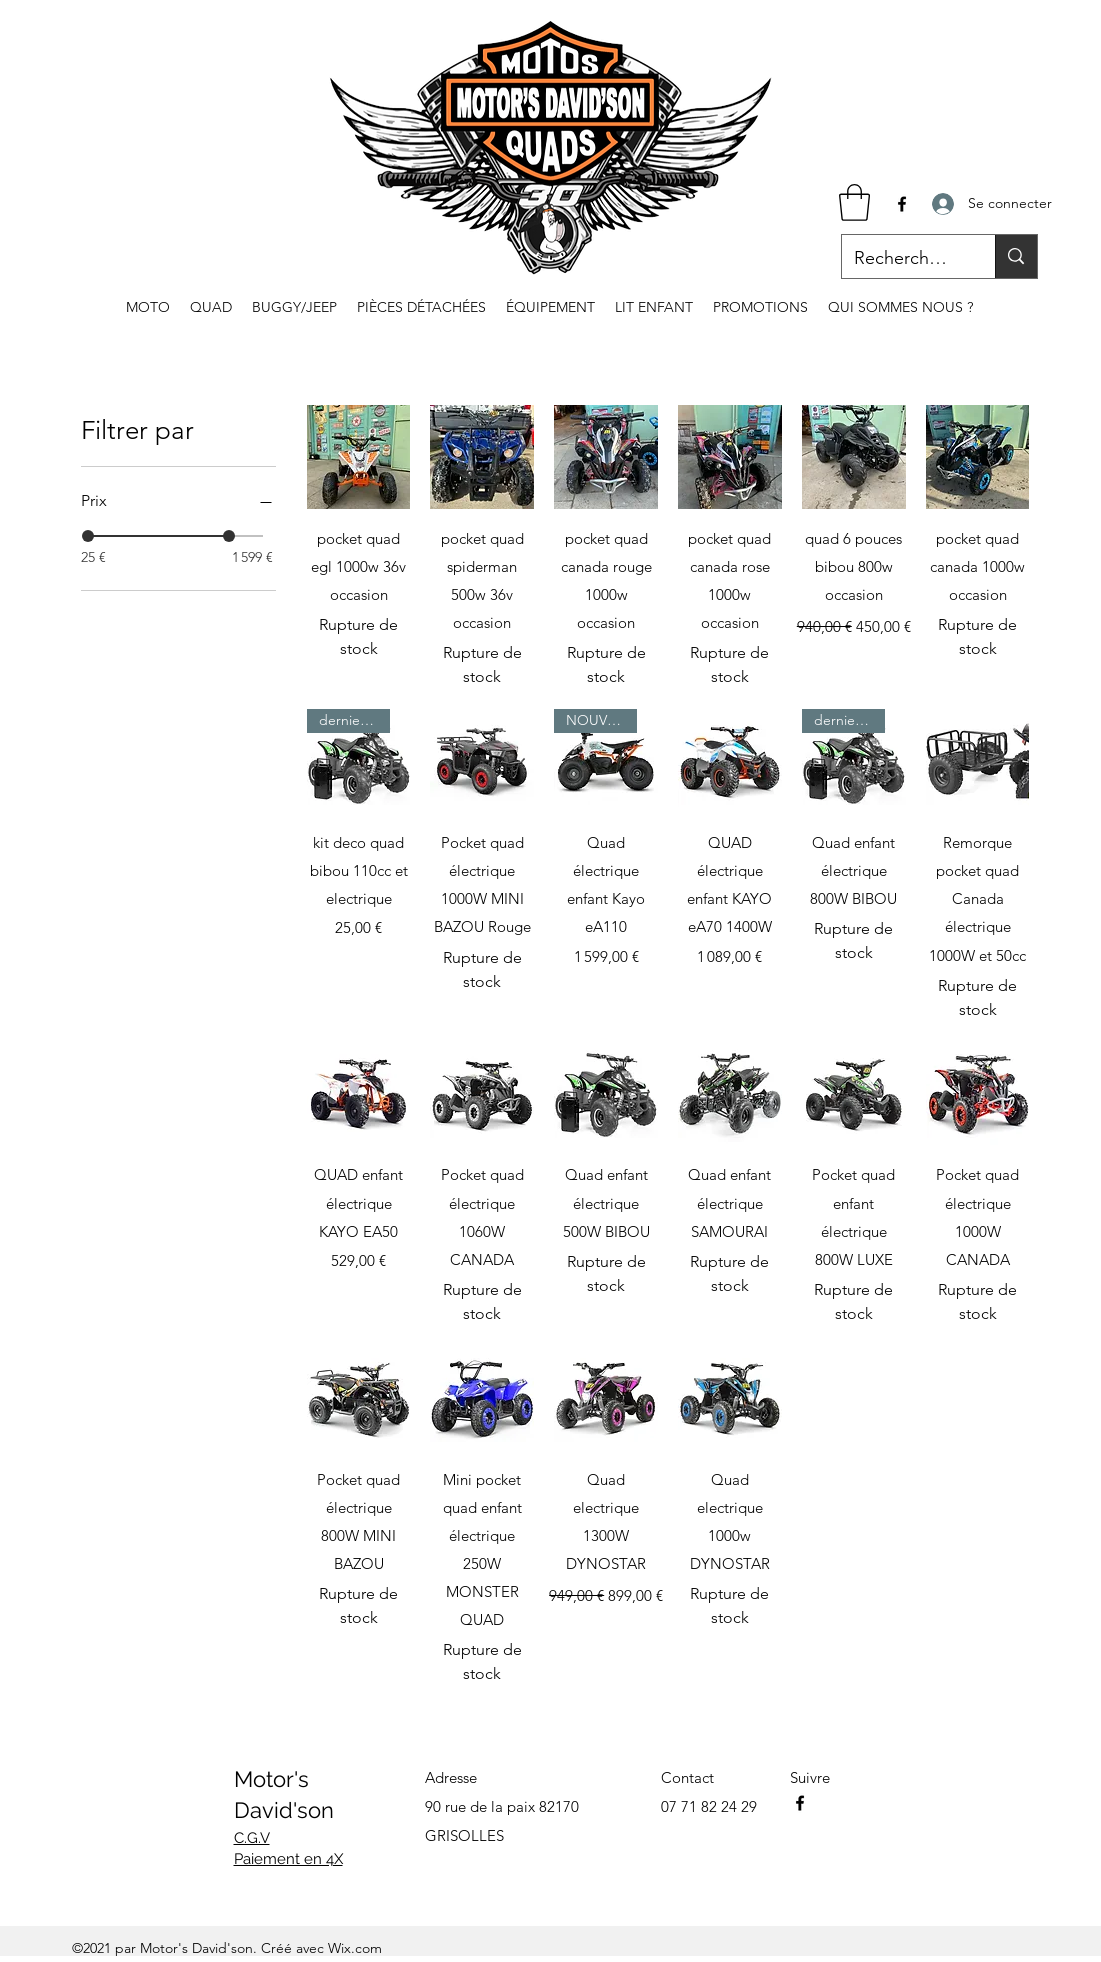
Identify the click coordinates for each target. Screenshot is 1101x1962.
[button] (854, 202)
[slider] (88, 536)
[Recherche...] (904, 259)
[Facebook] (902, 204)
